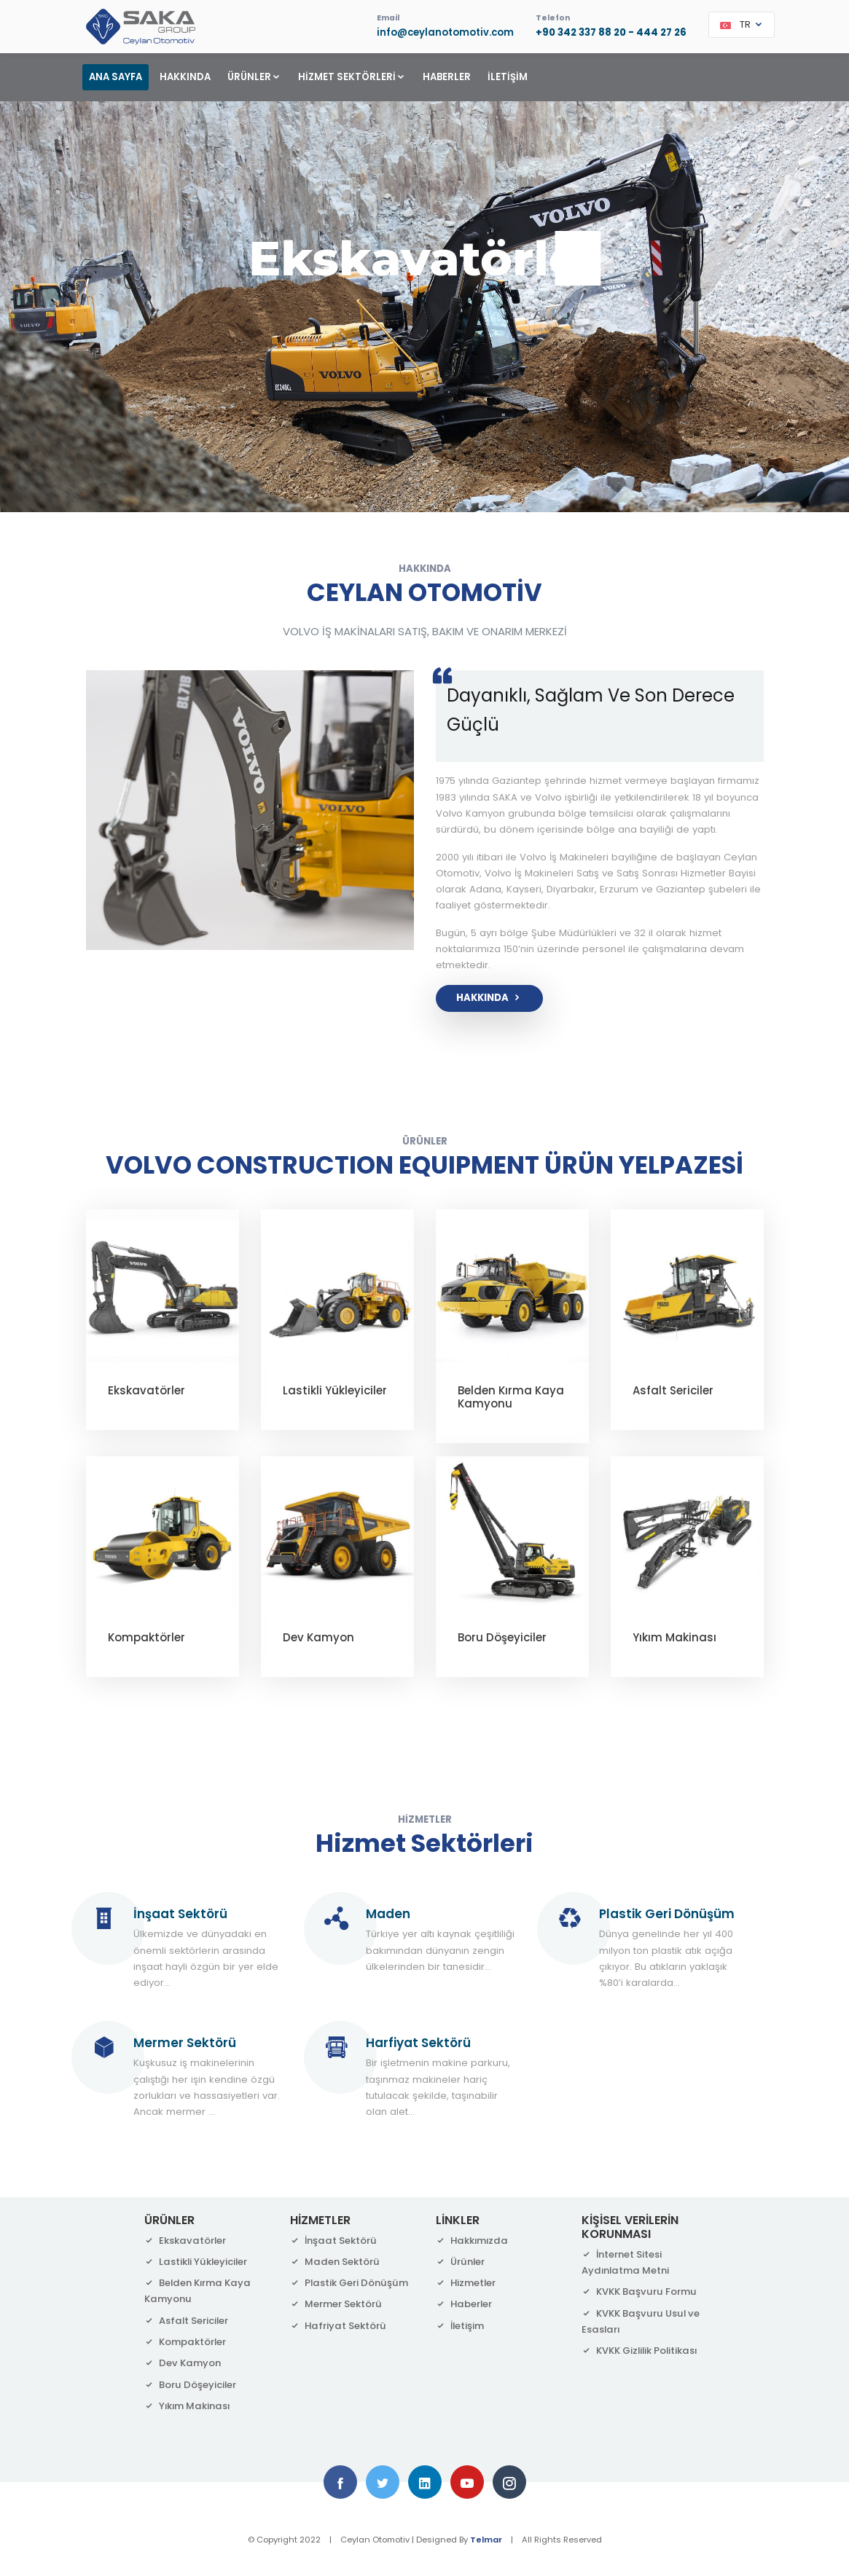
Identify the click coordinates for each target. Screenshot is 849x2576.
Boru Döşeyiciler (502, 1637)
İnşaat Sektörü (333, 2240)
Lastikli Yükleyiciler (335, 1390)
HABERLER (447, 77)
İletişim (460, 2326)
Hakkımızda (472, 2240)
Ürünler (460, 2262)
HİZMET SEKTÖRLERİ (351, 77)
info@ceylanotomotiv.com (445, 32)
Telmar (486, 2539)
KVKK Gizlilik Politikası (639, 2350)
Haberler (464, 2304)
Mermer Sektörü (336, 2304)
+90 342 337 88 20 (581, 32)
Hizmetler (466, 2283)
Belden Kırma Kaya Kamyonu (511, 1397)
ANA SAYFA (115, 77)
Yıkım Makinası (674, 1637)
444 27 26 (661, 32)
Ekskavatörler (146, 1390)
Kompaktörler (146, 1637)
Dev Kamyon (318, 1637)
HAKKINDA (185, 77)
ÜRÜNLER (254, 77)
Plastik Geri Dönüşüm (349, 2283)
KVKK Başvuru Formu (639, 2291)
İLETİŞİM (508, 77)
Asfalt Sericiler (673, 1390)
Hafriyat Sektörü (338, 2326)
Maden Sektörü (335, 2262)
